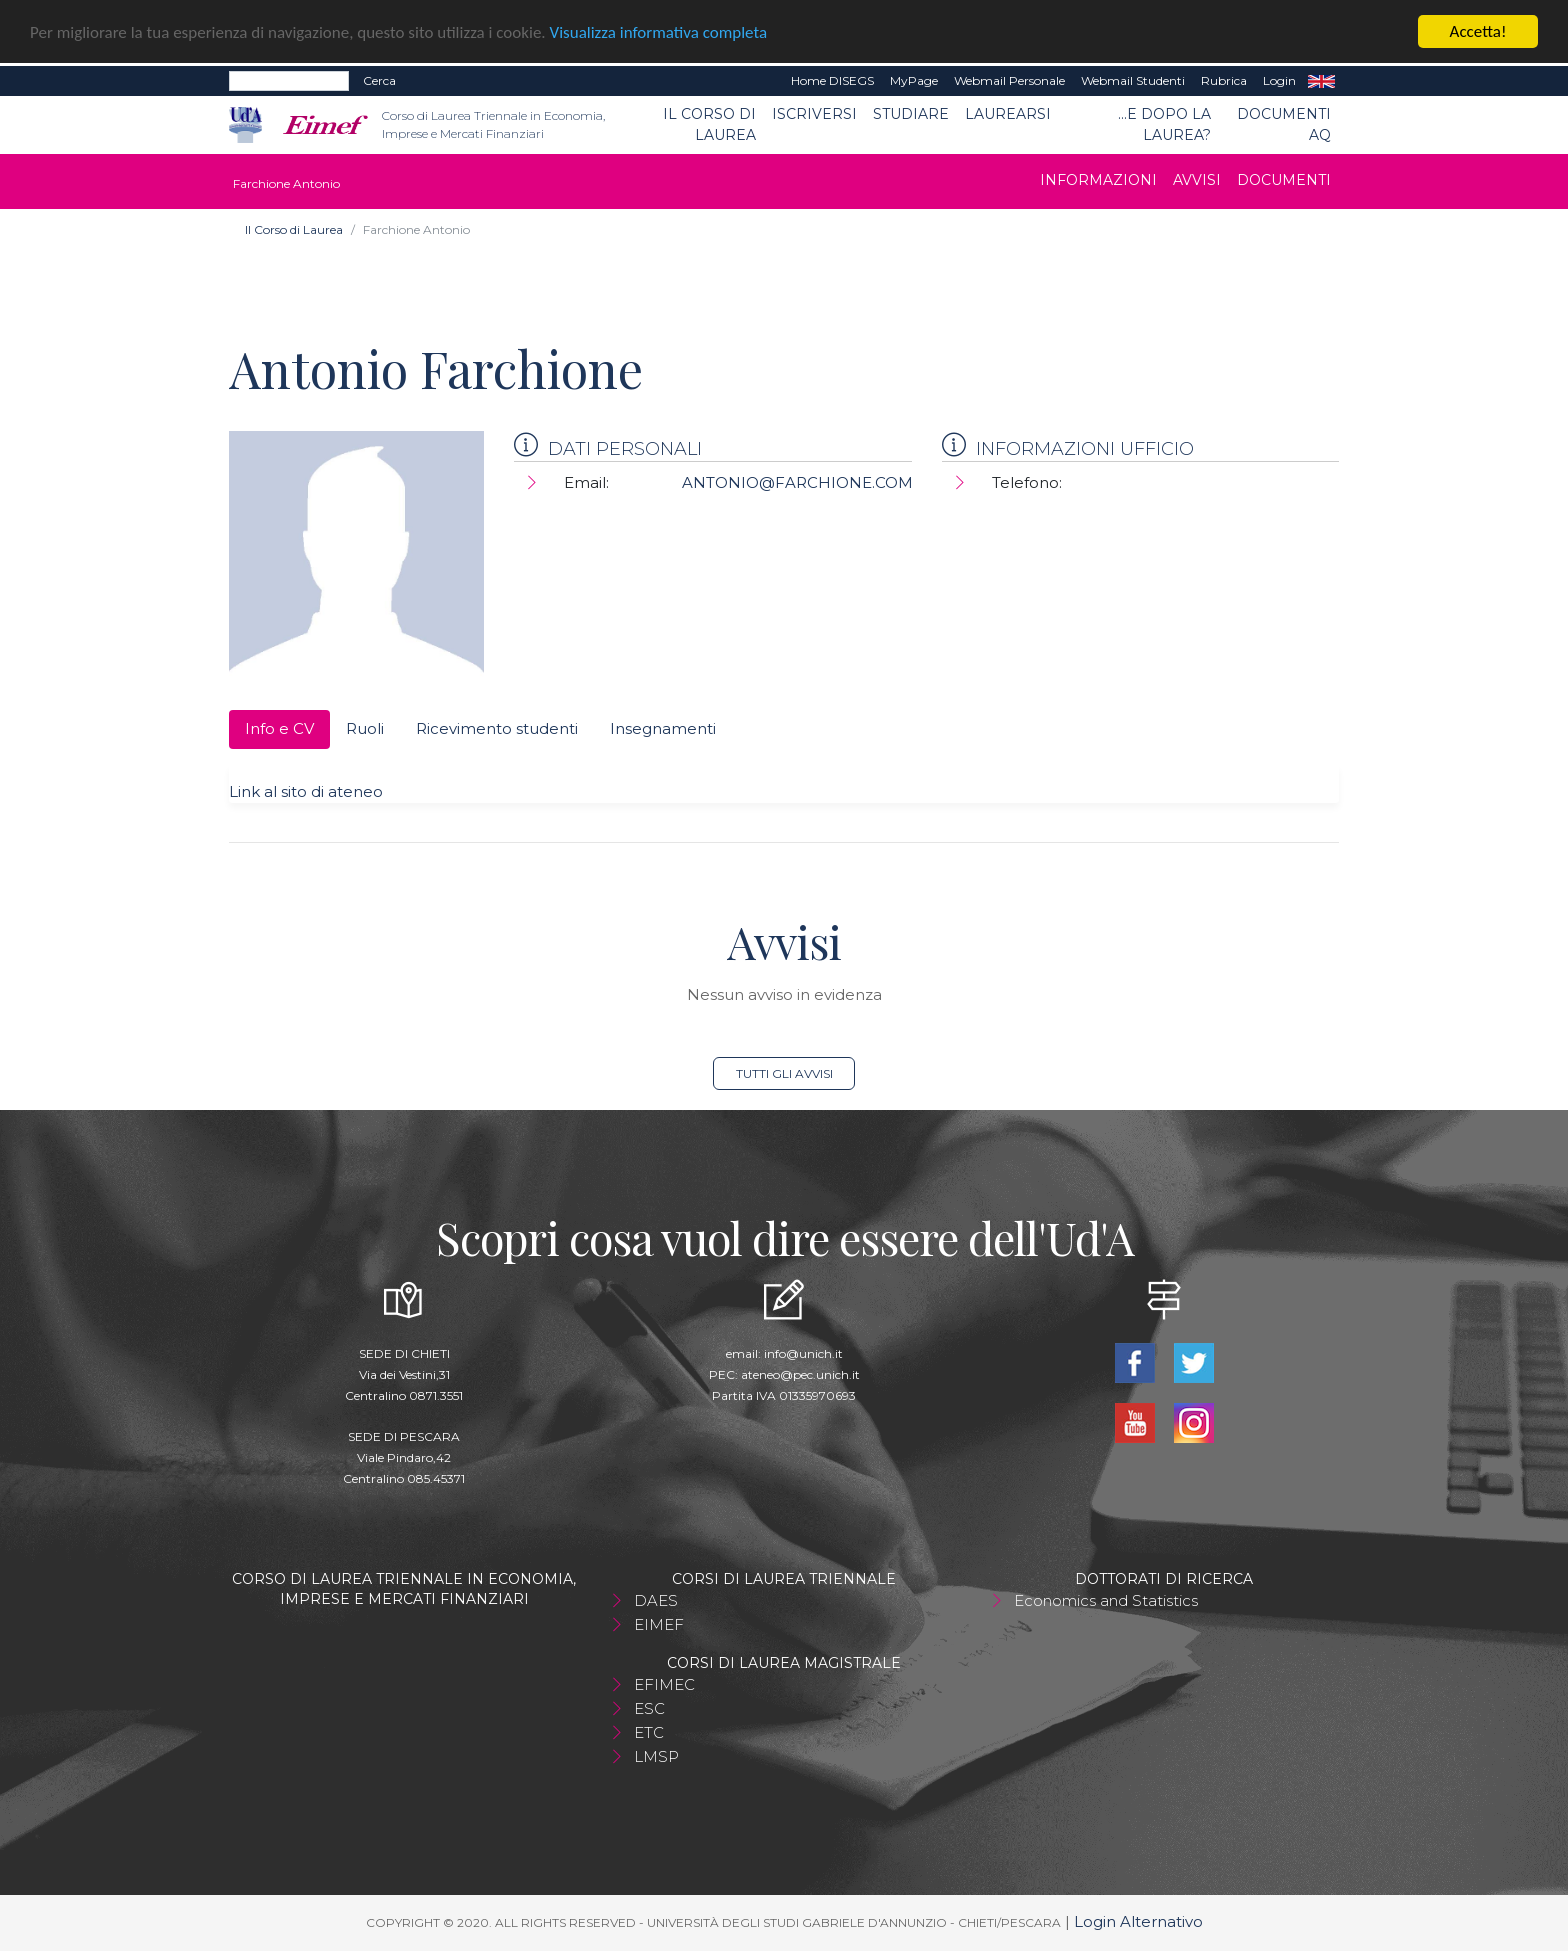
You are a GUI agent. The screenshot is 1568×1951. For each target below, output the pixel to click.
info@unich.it (803, 1353)
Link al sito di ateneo (306, 791)
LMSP (656, 1756)
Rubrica (1224, 80)
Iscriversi (814, 114)
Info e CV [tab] (279, 728)
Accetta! (1478, 31)
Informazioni (1098, 180)
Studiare (911, 114)
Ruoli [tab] (365, 728)
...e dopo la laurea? (1164, 124)
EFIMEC (664, 1684)
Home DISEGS (832, 80)
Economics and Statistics (1106, 1600)
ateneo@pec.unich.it (800, 1374)
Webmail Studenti (1133, 80)
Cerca (379, 80)
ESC (649, 1708)
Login (1279, 80)
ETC (649, 1732)
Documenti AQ (1284, 124)
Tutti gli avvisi (784, 1073)
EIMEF (659, 1624)
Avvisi (1197, 180)
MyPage (914, 80)
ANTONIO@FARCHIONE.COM (797, 482)
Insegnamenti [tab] (663, 728)
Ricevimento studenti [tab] (497, 728)
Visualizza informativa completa (659, 32)
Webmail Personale (1009, 80)
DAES (656, 1600)
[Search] (289, 81)
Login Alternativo (1138, 1921)
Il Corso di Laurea (709, 124)
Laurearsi (1008, 114)
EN (1321, 81)
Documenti (1284, 180)
